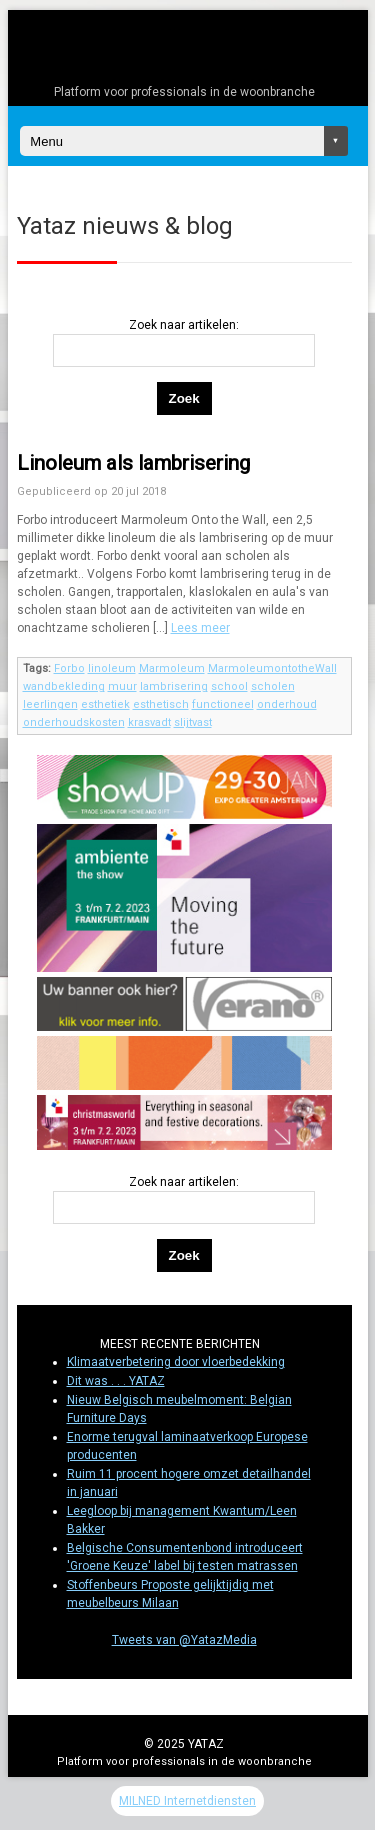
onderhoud (287, 704)
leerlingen (50, 704)
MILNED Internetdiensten (187, 1801)
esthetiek (105, 704)
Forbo (69, 668)
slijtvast (193, 722)
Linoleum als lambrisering (133, 463)
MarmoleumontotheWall (272, 668)
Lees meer (200, 628)
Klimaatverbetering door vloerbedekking (176, 1362)
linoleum (112, 668)
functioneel (223, 704)
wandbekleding (64, 686)
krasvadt (149, 722)
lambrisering (174, 686)
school (229, 686)
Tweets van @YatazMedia (184, 1640)
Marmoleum (172, 668)
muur (122, 686)
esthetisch (161, 704)
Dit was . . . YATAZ (116, 1381)
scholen (273, 686)
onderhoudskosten (74, 722)
